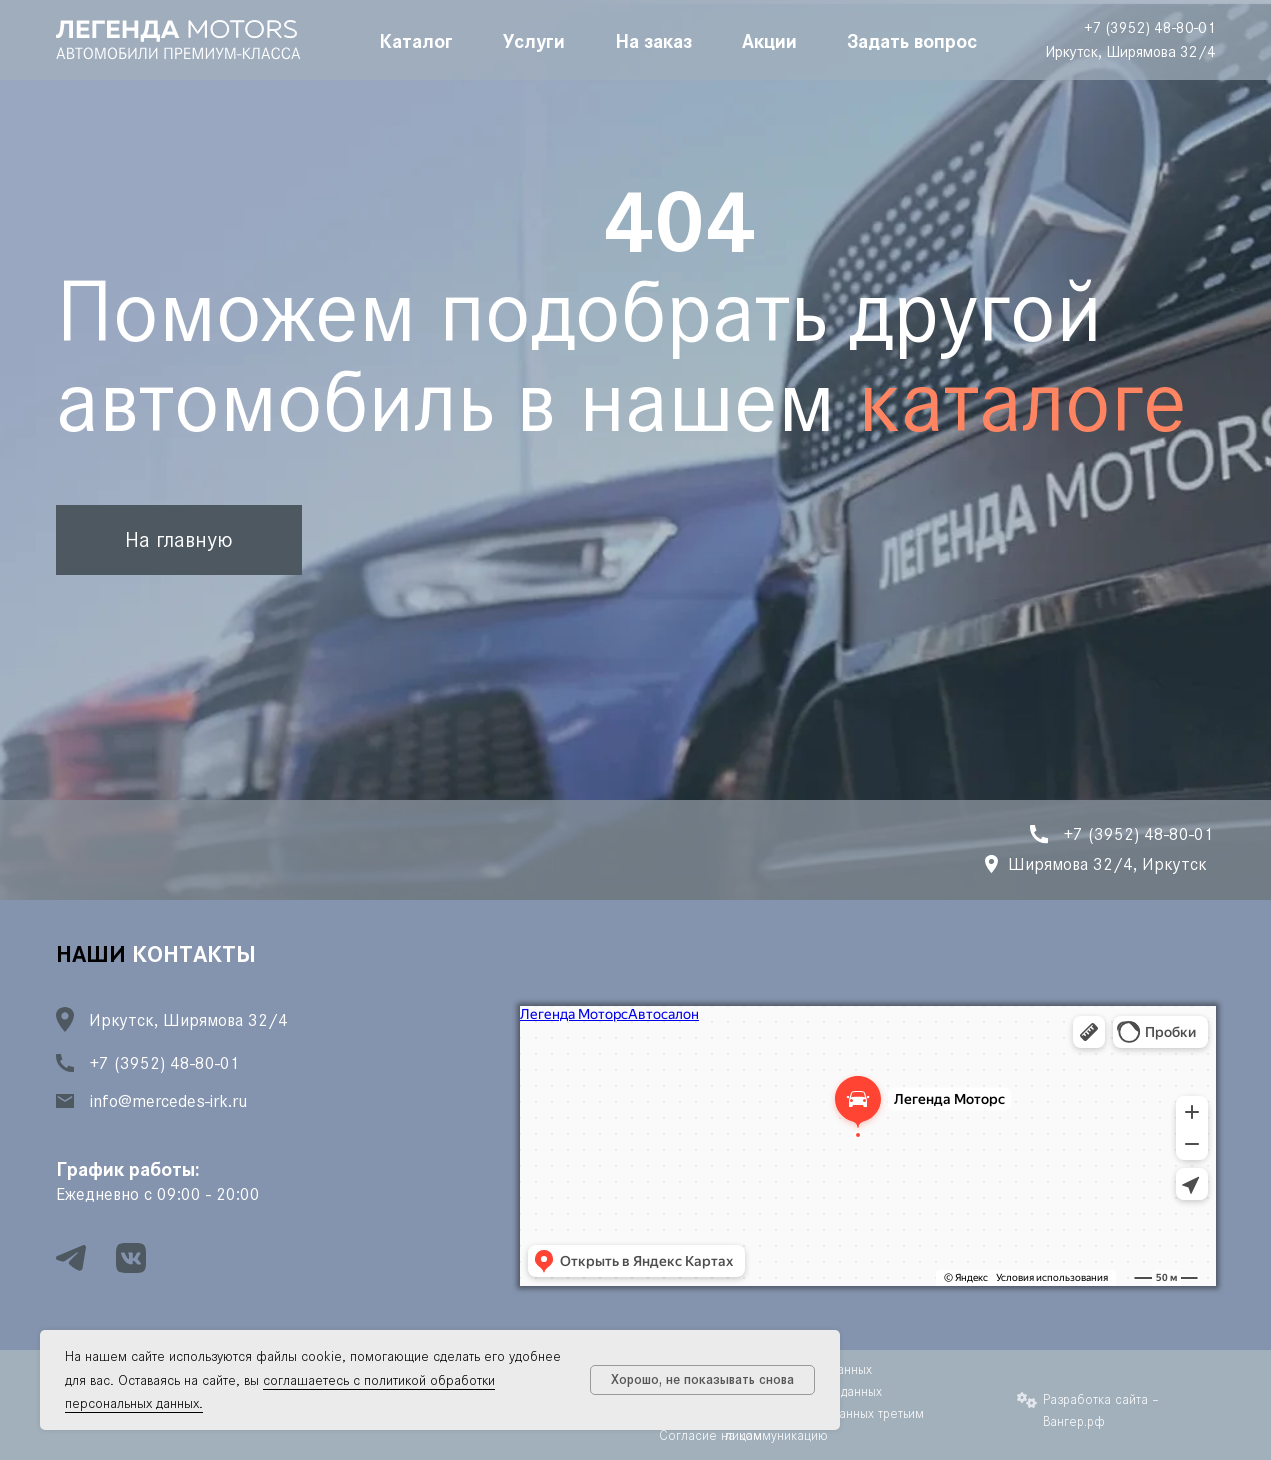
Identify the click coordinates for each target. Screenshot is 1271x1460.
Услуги (534, 40)
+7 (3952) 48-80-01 (1150, 27)
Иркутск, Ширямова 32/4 (1130, 51)
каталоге (1022, 401)
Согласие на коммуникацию (743, 1435)
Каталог (416, 40)
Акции (769, 40)
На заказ (653, 40)
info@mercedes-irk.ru (168, 1101)
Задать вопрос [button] (912, 40)
